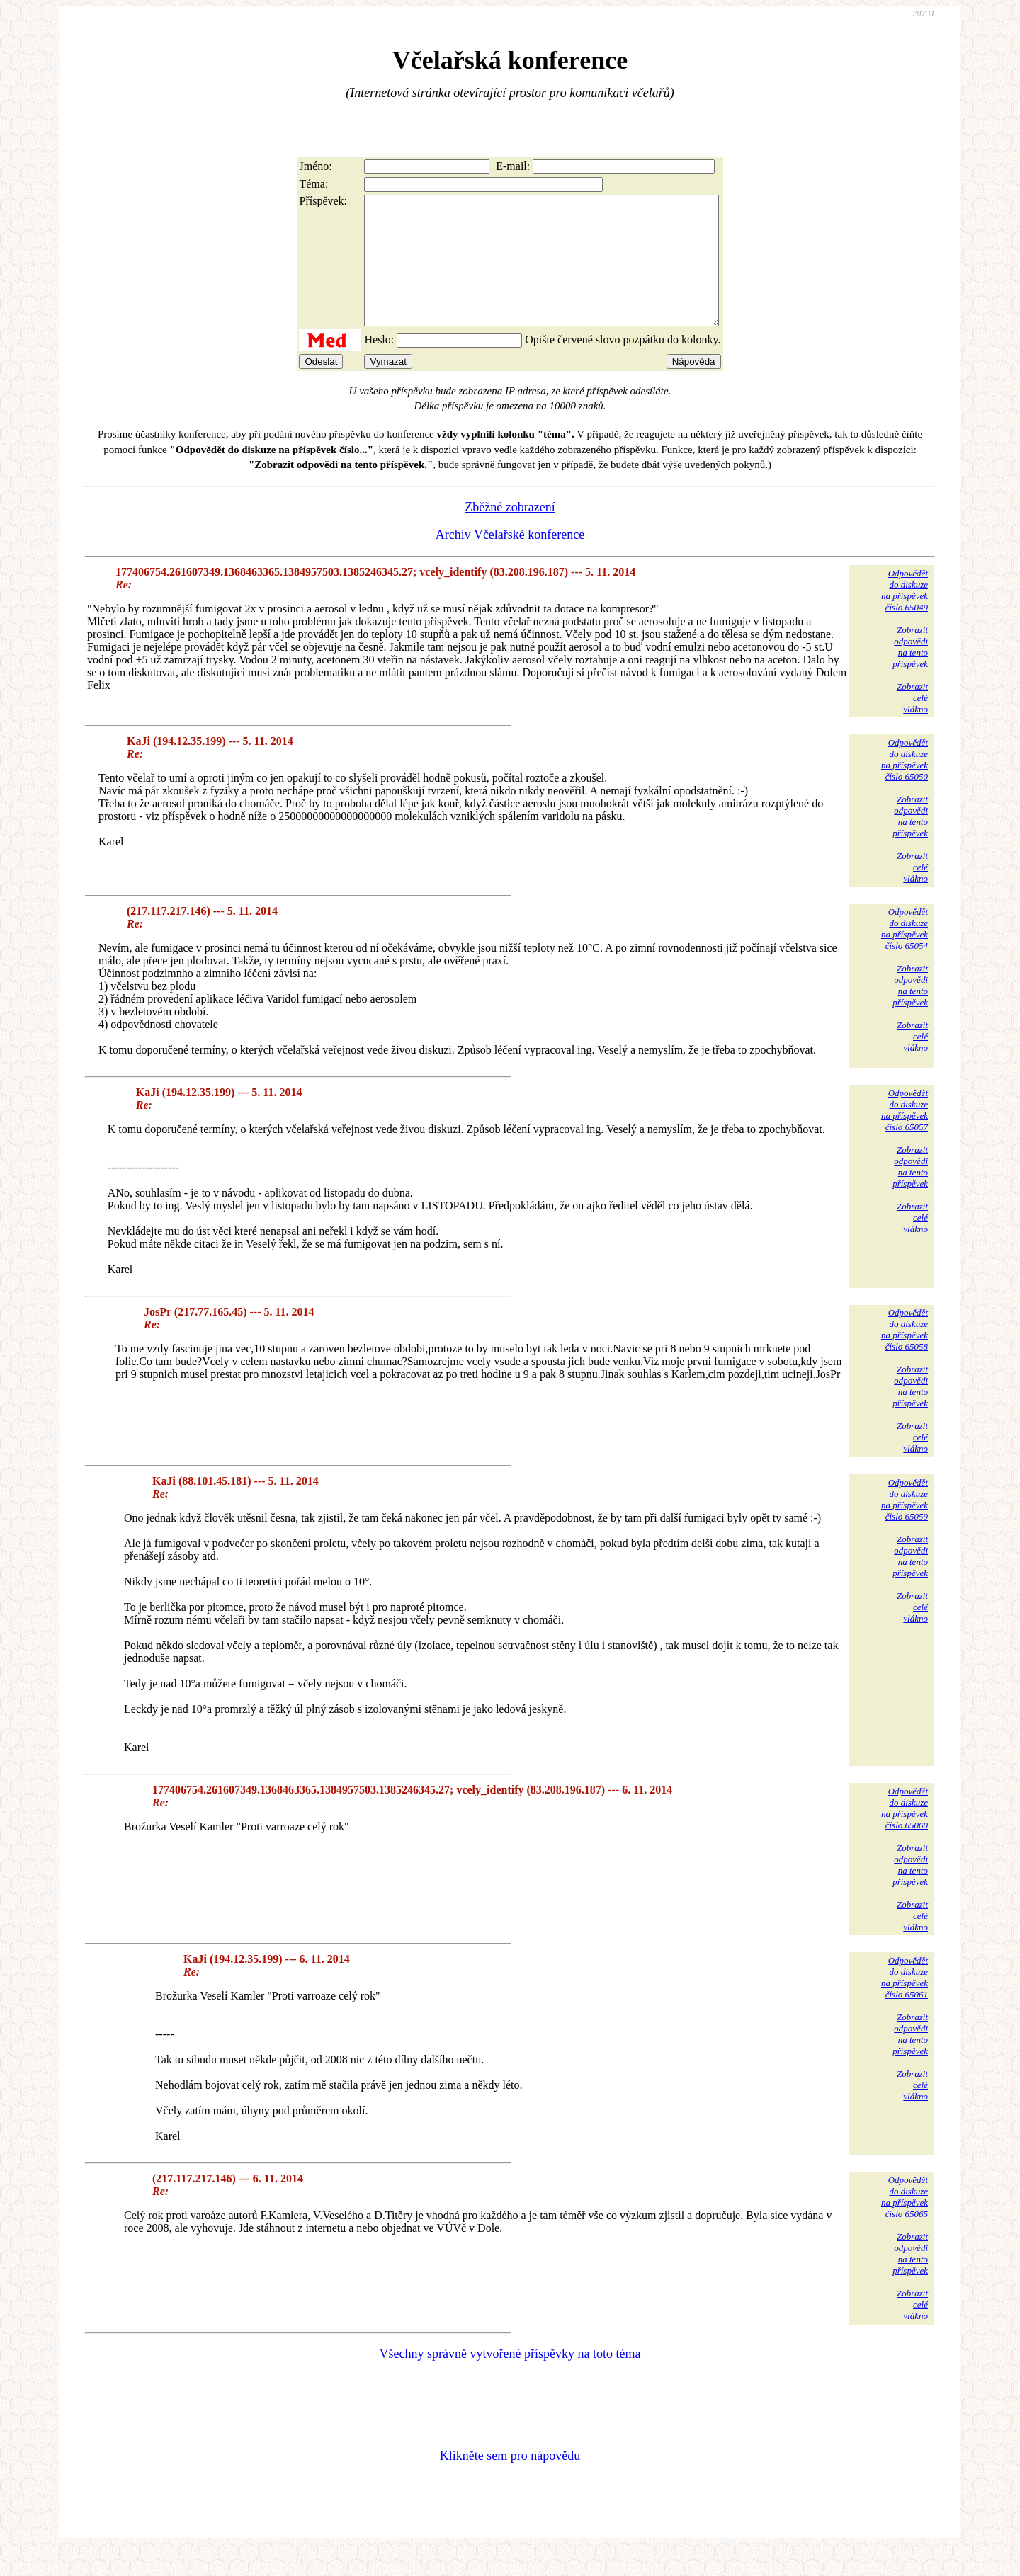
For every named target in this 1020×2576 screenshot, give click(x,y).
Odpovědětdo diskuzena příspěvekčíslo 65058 (904, 1355)
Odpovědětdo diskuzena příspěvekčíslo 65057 (904, 1135)
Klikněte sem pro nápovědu (510, 2481)
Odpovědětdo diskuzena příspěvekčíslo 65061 (904, 2003)
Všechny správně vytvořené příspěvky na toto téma (510, 2379)
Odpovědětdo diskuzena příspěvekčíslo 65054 (904, 954)
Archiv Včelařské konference (510, 560)
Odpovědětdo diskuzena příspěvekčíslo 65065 (904, 2222)
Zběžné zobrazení (510, 532)
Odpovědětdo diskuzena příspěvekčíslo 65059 (904, 1525)
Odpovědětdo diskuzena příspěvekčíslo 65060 (904, 1833)
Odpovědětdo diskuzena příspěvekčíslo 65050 (904, 785)
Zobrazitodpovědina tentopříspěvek (910, 672)
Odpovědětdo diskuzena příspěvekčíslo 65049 (904, 615)
